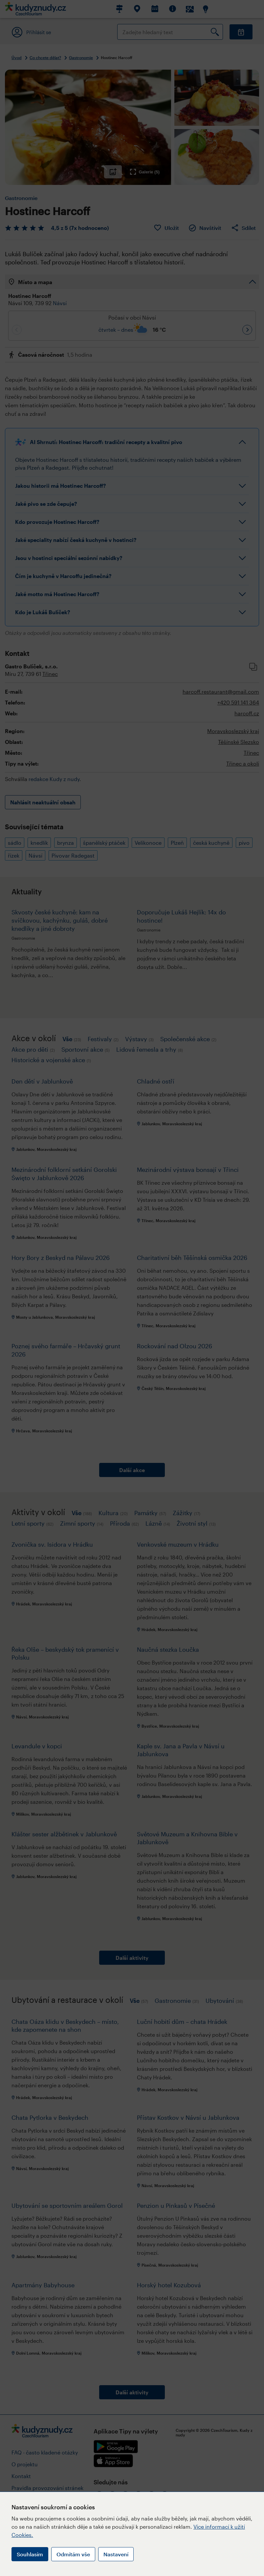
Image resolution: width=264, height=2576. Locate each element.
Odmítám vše (73, 2554)
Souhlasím (30, 2554)
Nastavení (115, 2554)
